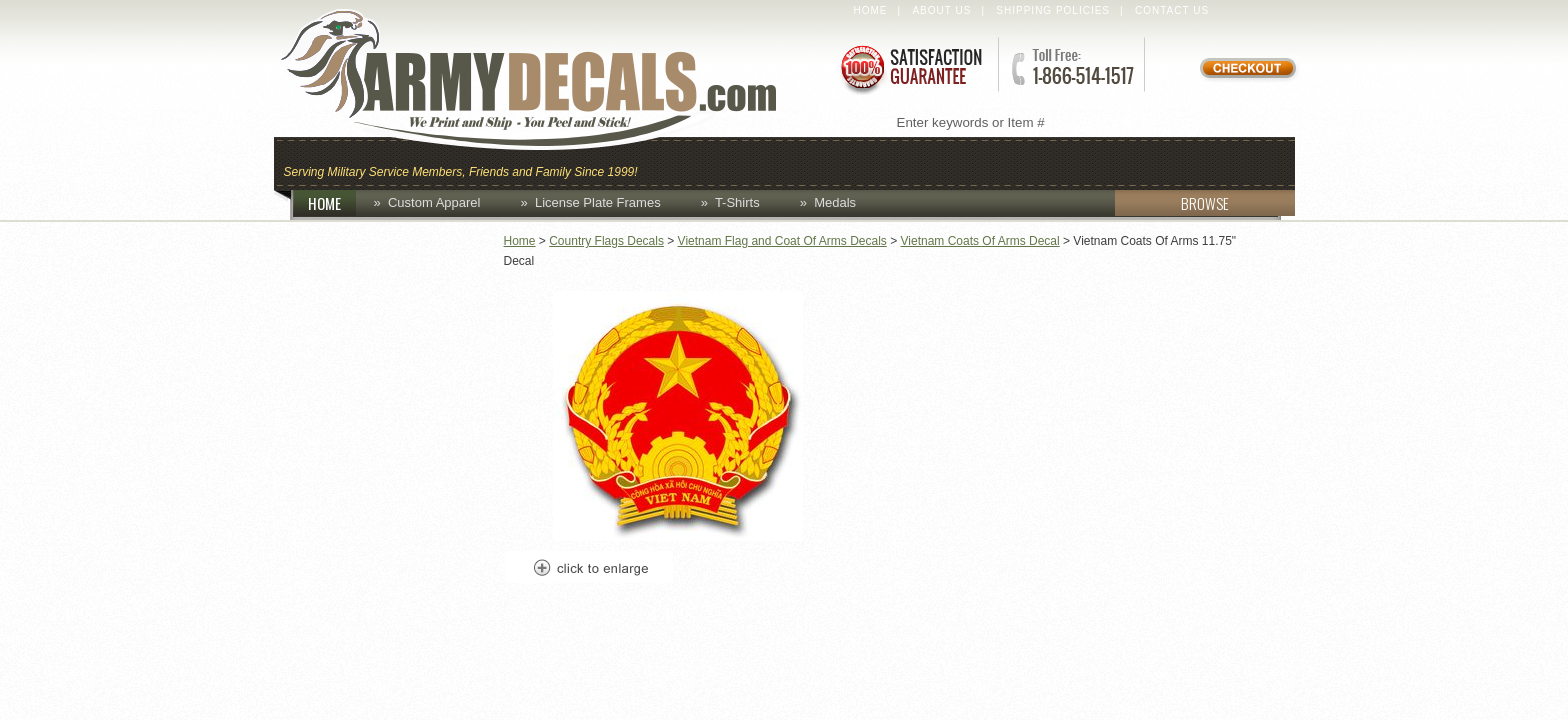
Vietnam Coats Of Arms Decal (980, 241)
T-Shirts (737, 202)
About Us (941, 10)
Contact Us (1172, 10)
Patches (1241, 161)
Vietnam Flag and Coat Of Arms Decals (782, 241)
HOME (332, 203)
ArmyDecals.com (548, 80)
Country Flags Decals (606, 241)
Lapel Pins (1127, 161)
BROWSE (1172, 203)
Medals (835, 202)
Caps (677, 161)
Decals (1020, 161)
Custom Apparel (882, 161)
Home (871, 10)
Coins (752, 161)
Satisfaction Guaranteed (910, 67)
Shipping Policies (1053, 10)
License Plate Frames (598, 202)
